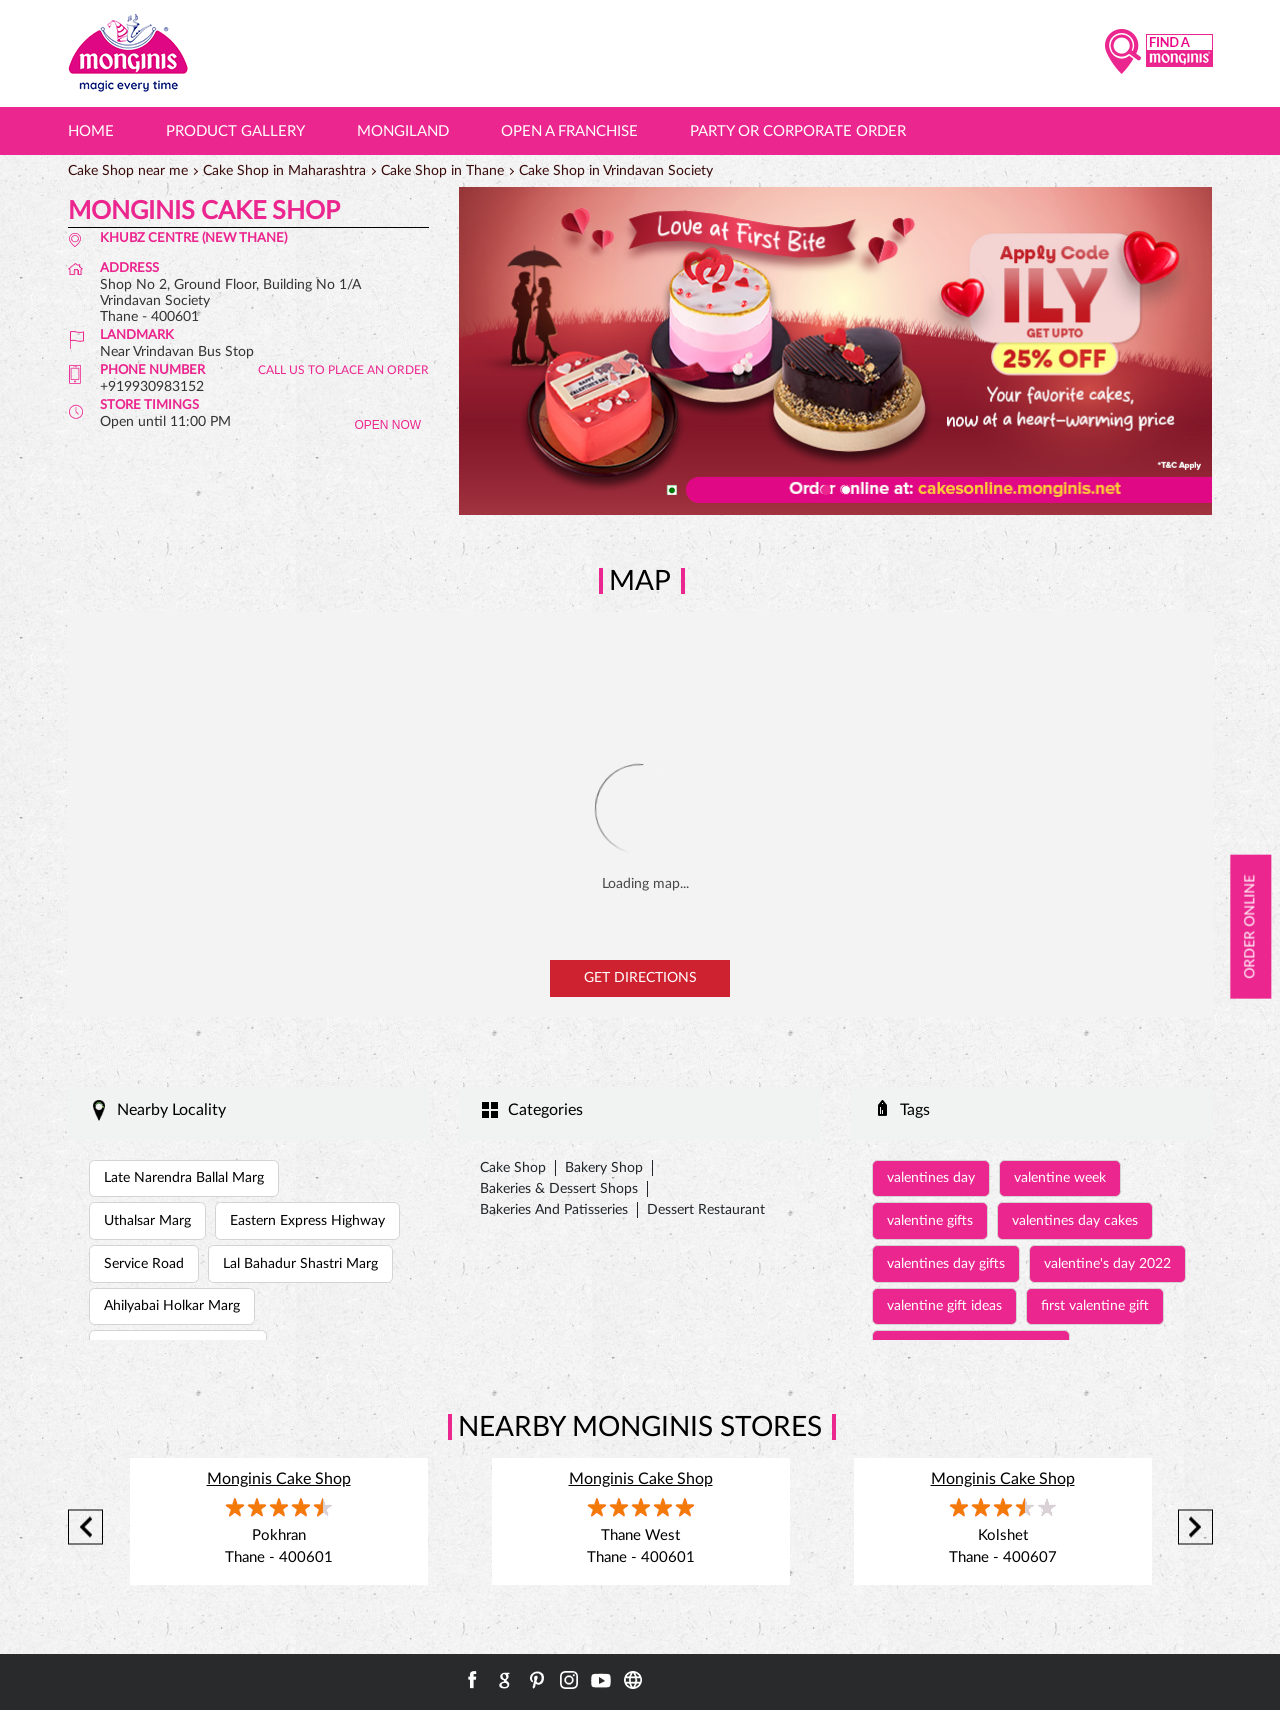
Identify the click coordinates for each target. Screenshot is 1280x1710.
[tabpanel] (836, 351)
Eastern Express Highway (307, 1221)
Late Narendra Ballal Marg (184, 1178)
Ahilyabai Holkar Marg (172, 1306)
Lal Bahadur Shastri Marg (300, 1264)
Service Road (144, 1264)
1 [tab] (826, 490)
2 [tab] (846, 490)
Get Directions (640, 978)
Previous (85, 1527)
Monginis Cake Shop (279, 1479)
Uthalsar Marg (147, 1221)
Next (1195, 1527)
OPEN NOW (387, 425)
